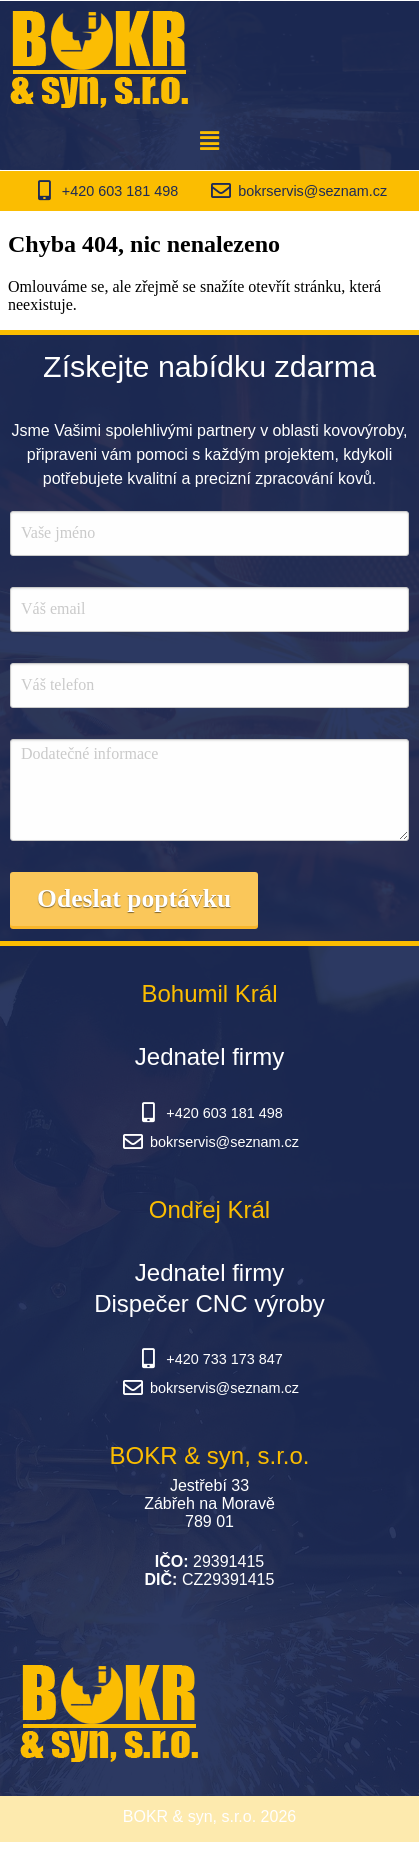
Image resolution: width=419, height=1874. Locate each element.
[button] (209, 141)
